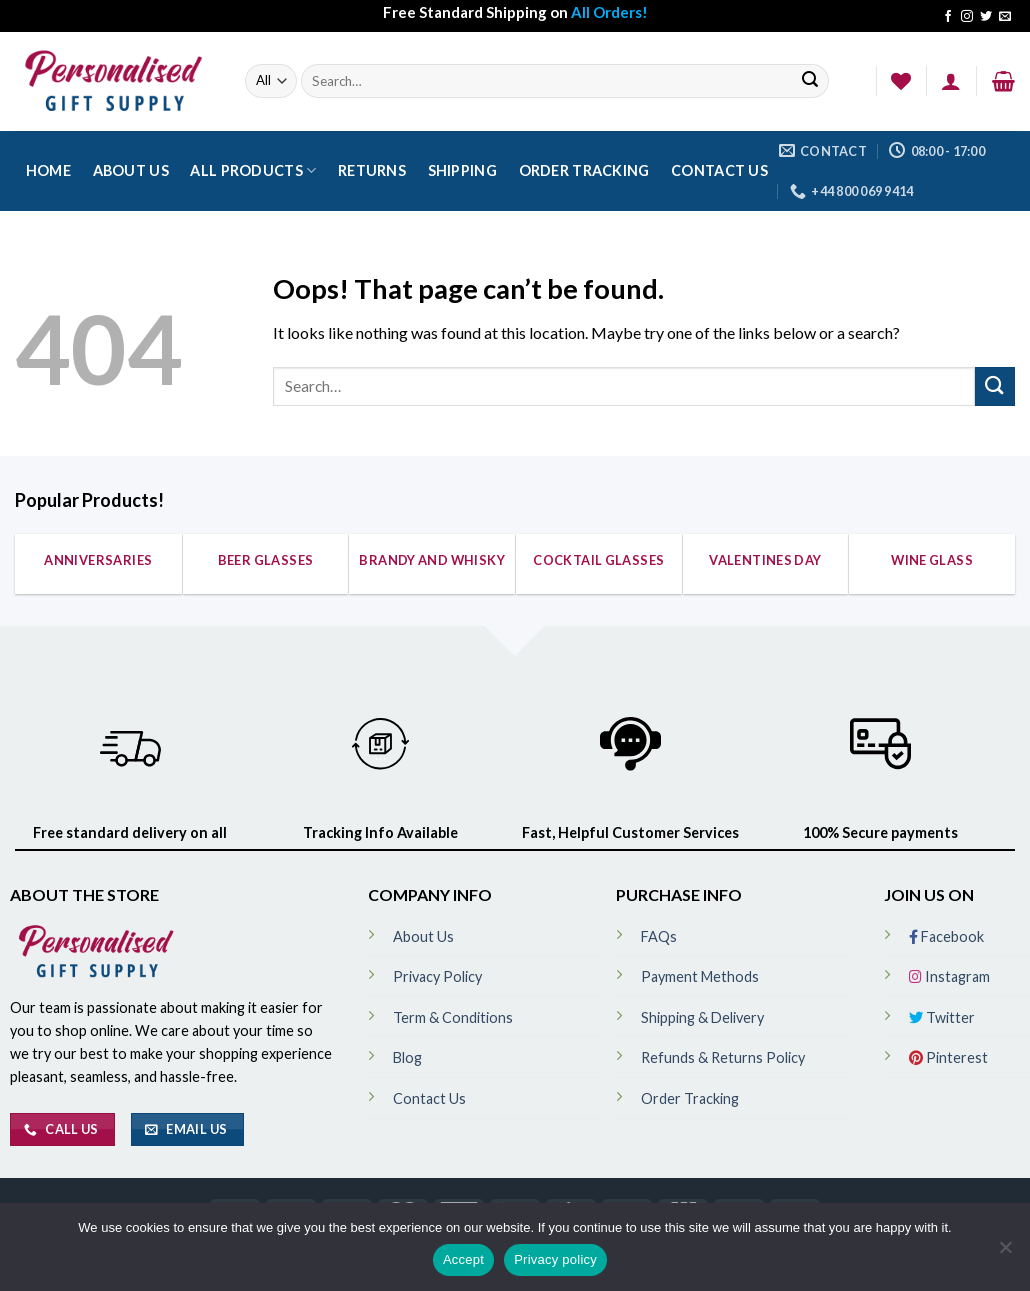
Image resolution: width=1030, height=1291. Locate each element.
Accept (463, 1259)
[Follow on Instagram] (967, 17)
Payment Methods (700, 976)
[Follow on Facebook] (948, 17)
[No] (1005, 1253)
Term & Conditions (453, 1017)
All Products (253, 170)
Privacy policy (555, 1259)
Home (48, 170)
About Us (131, 170)
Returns (372, 170)
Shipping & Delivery (702, 1017)
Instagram (949, 976)
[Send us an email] (1005, 17)
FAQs (659, 936)
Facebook (946, 936)
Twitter (942, 1017)
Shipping (462, 170)
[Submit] (810, 81)
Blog (407, 1057)
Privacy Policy (437, 976)
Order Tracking (584, 170)
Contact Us (719, 170)
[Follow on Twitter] (986, 17)
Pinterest (948, 1057)
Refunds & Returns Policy (723, 1057)
